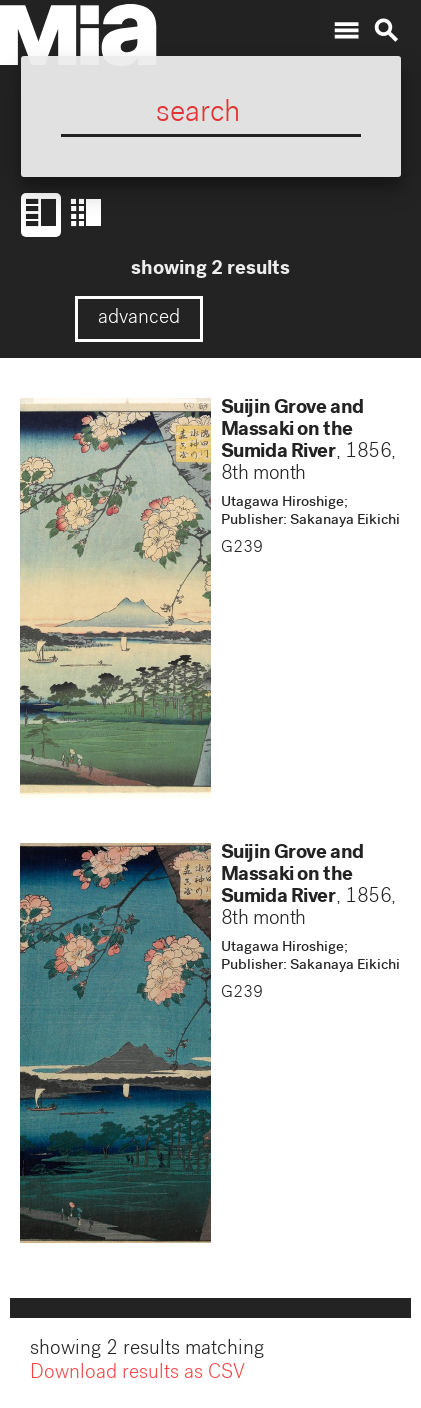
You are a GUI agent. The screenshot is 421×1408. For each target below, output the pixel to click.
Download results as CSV (137, 1376)
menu (346, 31)
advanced (139, 319)
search (386, 31)
